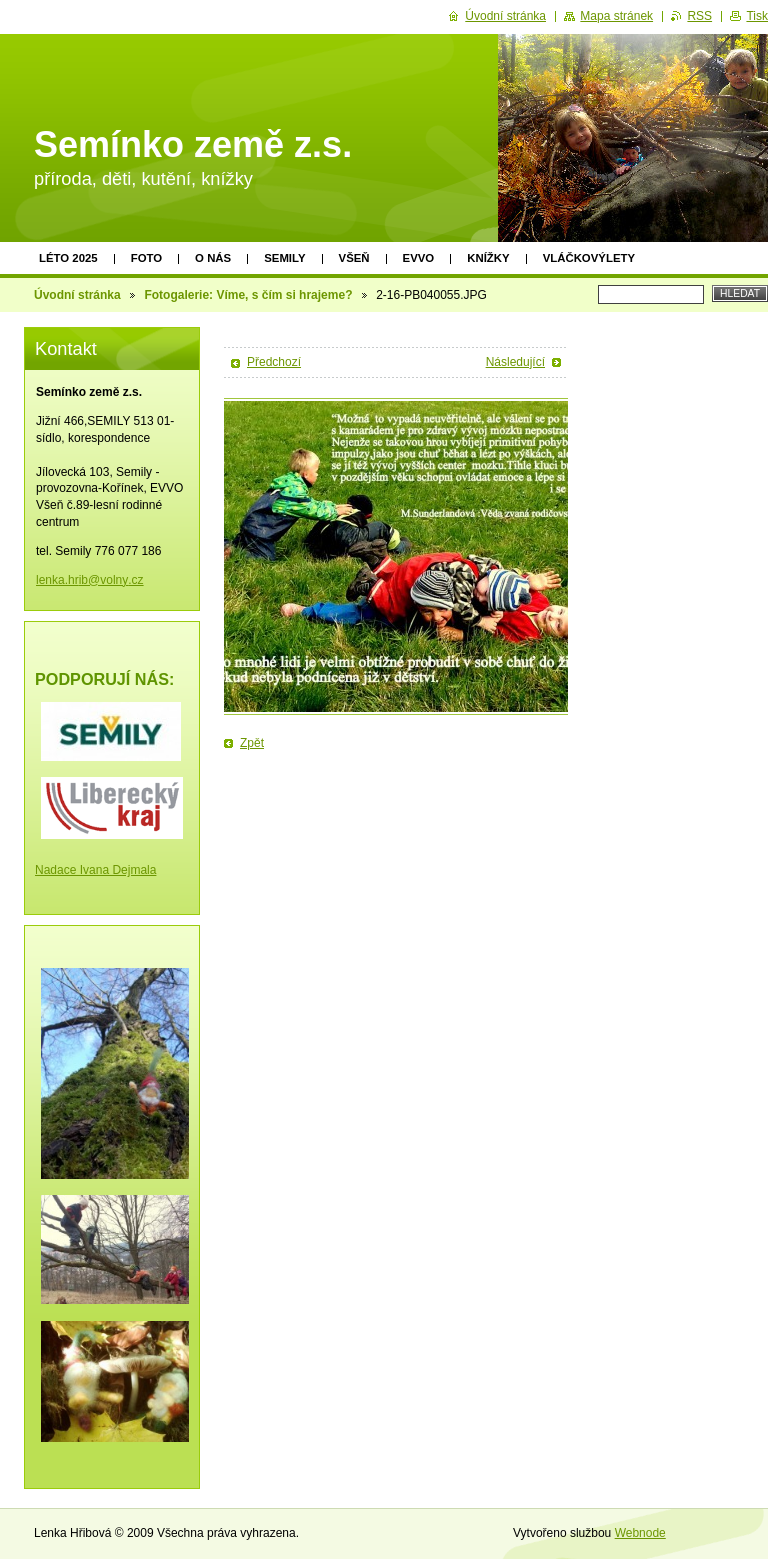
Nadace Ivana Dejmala (95, 870)
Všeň (354, 258)
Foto (146, 258)
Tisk (757, 16)
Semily (284, 258)
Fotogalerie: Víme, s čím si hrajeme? (248, 295)
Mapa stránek (616, 16)
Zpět (252, 743)
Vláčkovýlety (589, 258)
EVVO (419, 258)
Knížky (488, 258)
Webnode (640, 1533)
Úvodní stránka (77, 295)
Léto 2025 (68, 258)
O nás (213, 258)
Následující (515, 362)
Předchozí (274, 362)
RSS (699, 16)
